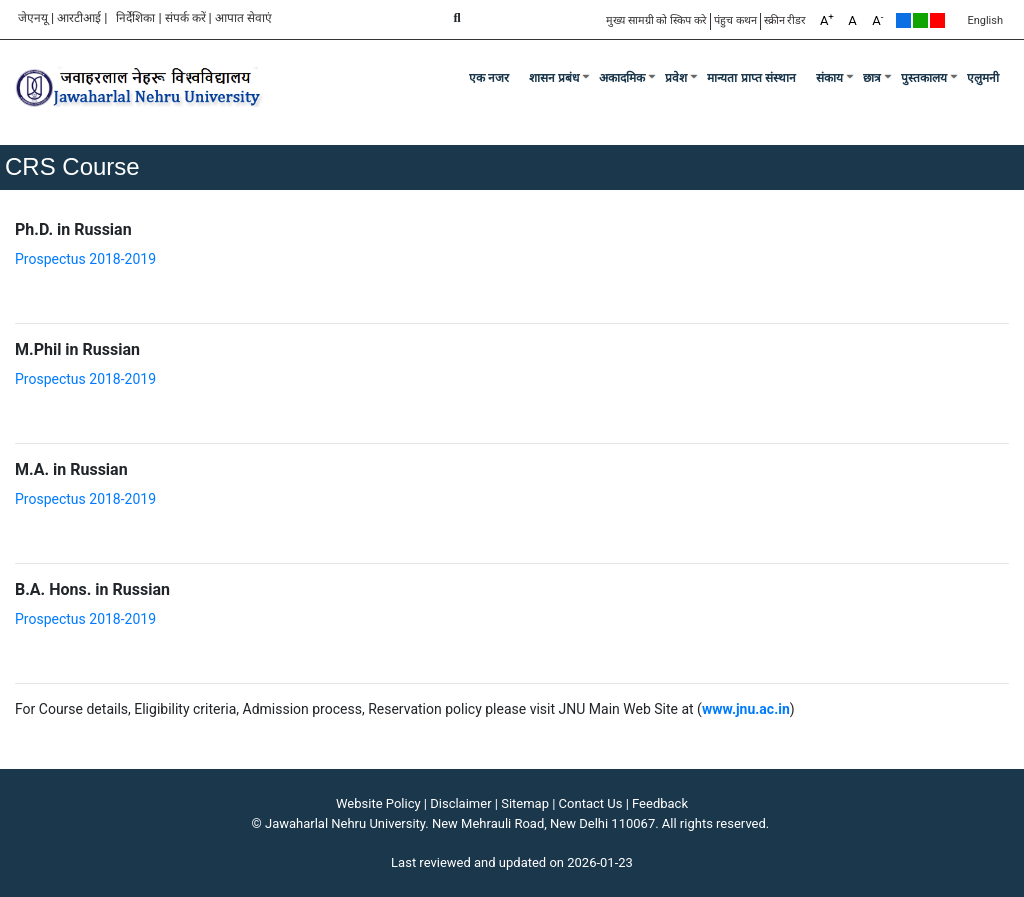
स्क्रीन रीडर (785, 20)
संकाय (829, 78)
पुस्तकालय (924, 78)
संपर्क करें (185, 18)
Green (920, 20)
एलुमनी (983, 78)
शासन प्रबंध (554, 78)
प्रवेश (676, 78)
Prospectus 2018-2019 (85, 259)
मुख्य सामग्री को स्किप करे (656, 20)
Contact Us (591, 803)
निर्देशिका (135, 18)
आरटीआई (79, 18)
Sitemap (525, 803)
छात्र (872, 78)
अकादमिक (622, 78)
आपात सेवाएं (243, 18)
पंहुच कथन (735, 20)
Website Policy (378, 803)
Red (937, 20)
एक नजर (489, 78)
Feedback (660, 803)
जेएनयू (33, 18)
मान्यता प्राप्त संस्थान (751, 78)
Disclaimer (460, 803)
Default (903, 20)
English (985, 20)
